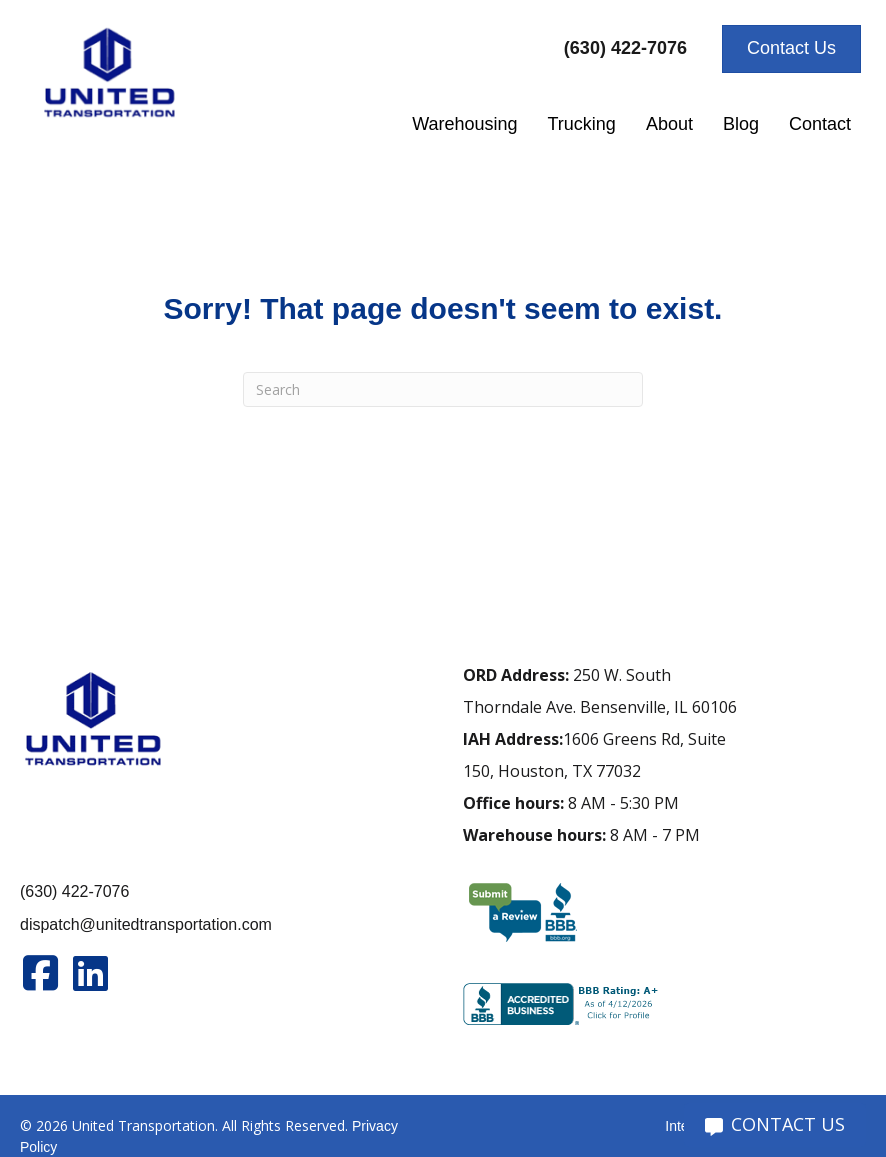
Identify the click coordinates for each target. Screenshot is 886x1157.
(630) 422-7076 (74, 891)
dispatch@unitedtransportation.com (146, 924)
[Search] (443, 389)
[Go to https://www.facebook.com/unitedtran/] (40, 973)
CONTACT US (775, 1124)
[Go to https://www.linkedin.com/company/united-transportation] (90, 973)
